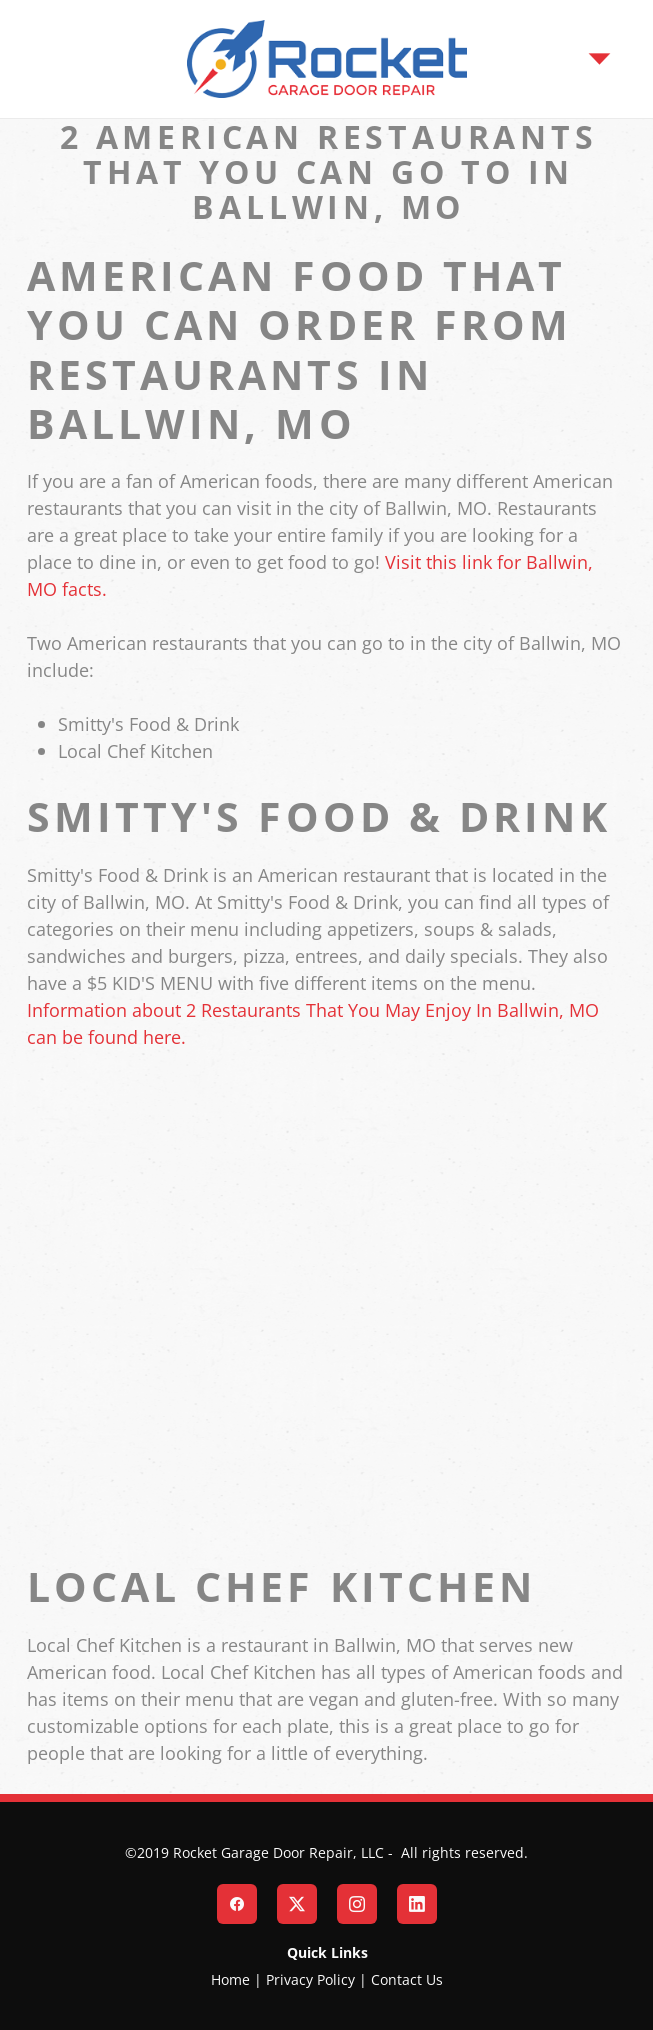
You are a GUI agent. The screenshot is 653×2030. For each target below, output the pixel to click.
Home (230, 1979)
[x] (297, 1904)
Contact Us (407, 1979)
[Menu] (599, 58)
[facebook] (237, 1904)
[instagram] (357, 1904)
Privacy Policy (310, 1979)
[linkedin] (417, 1904)
